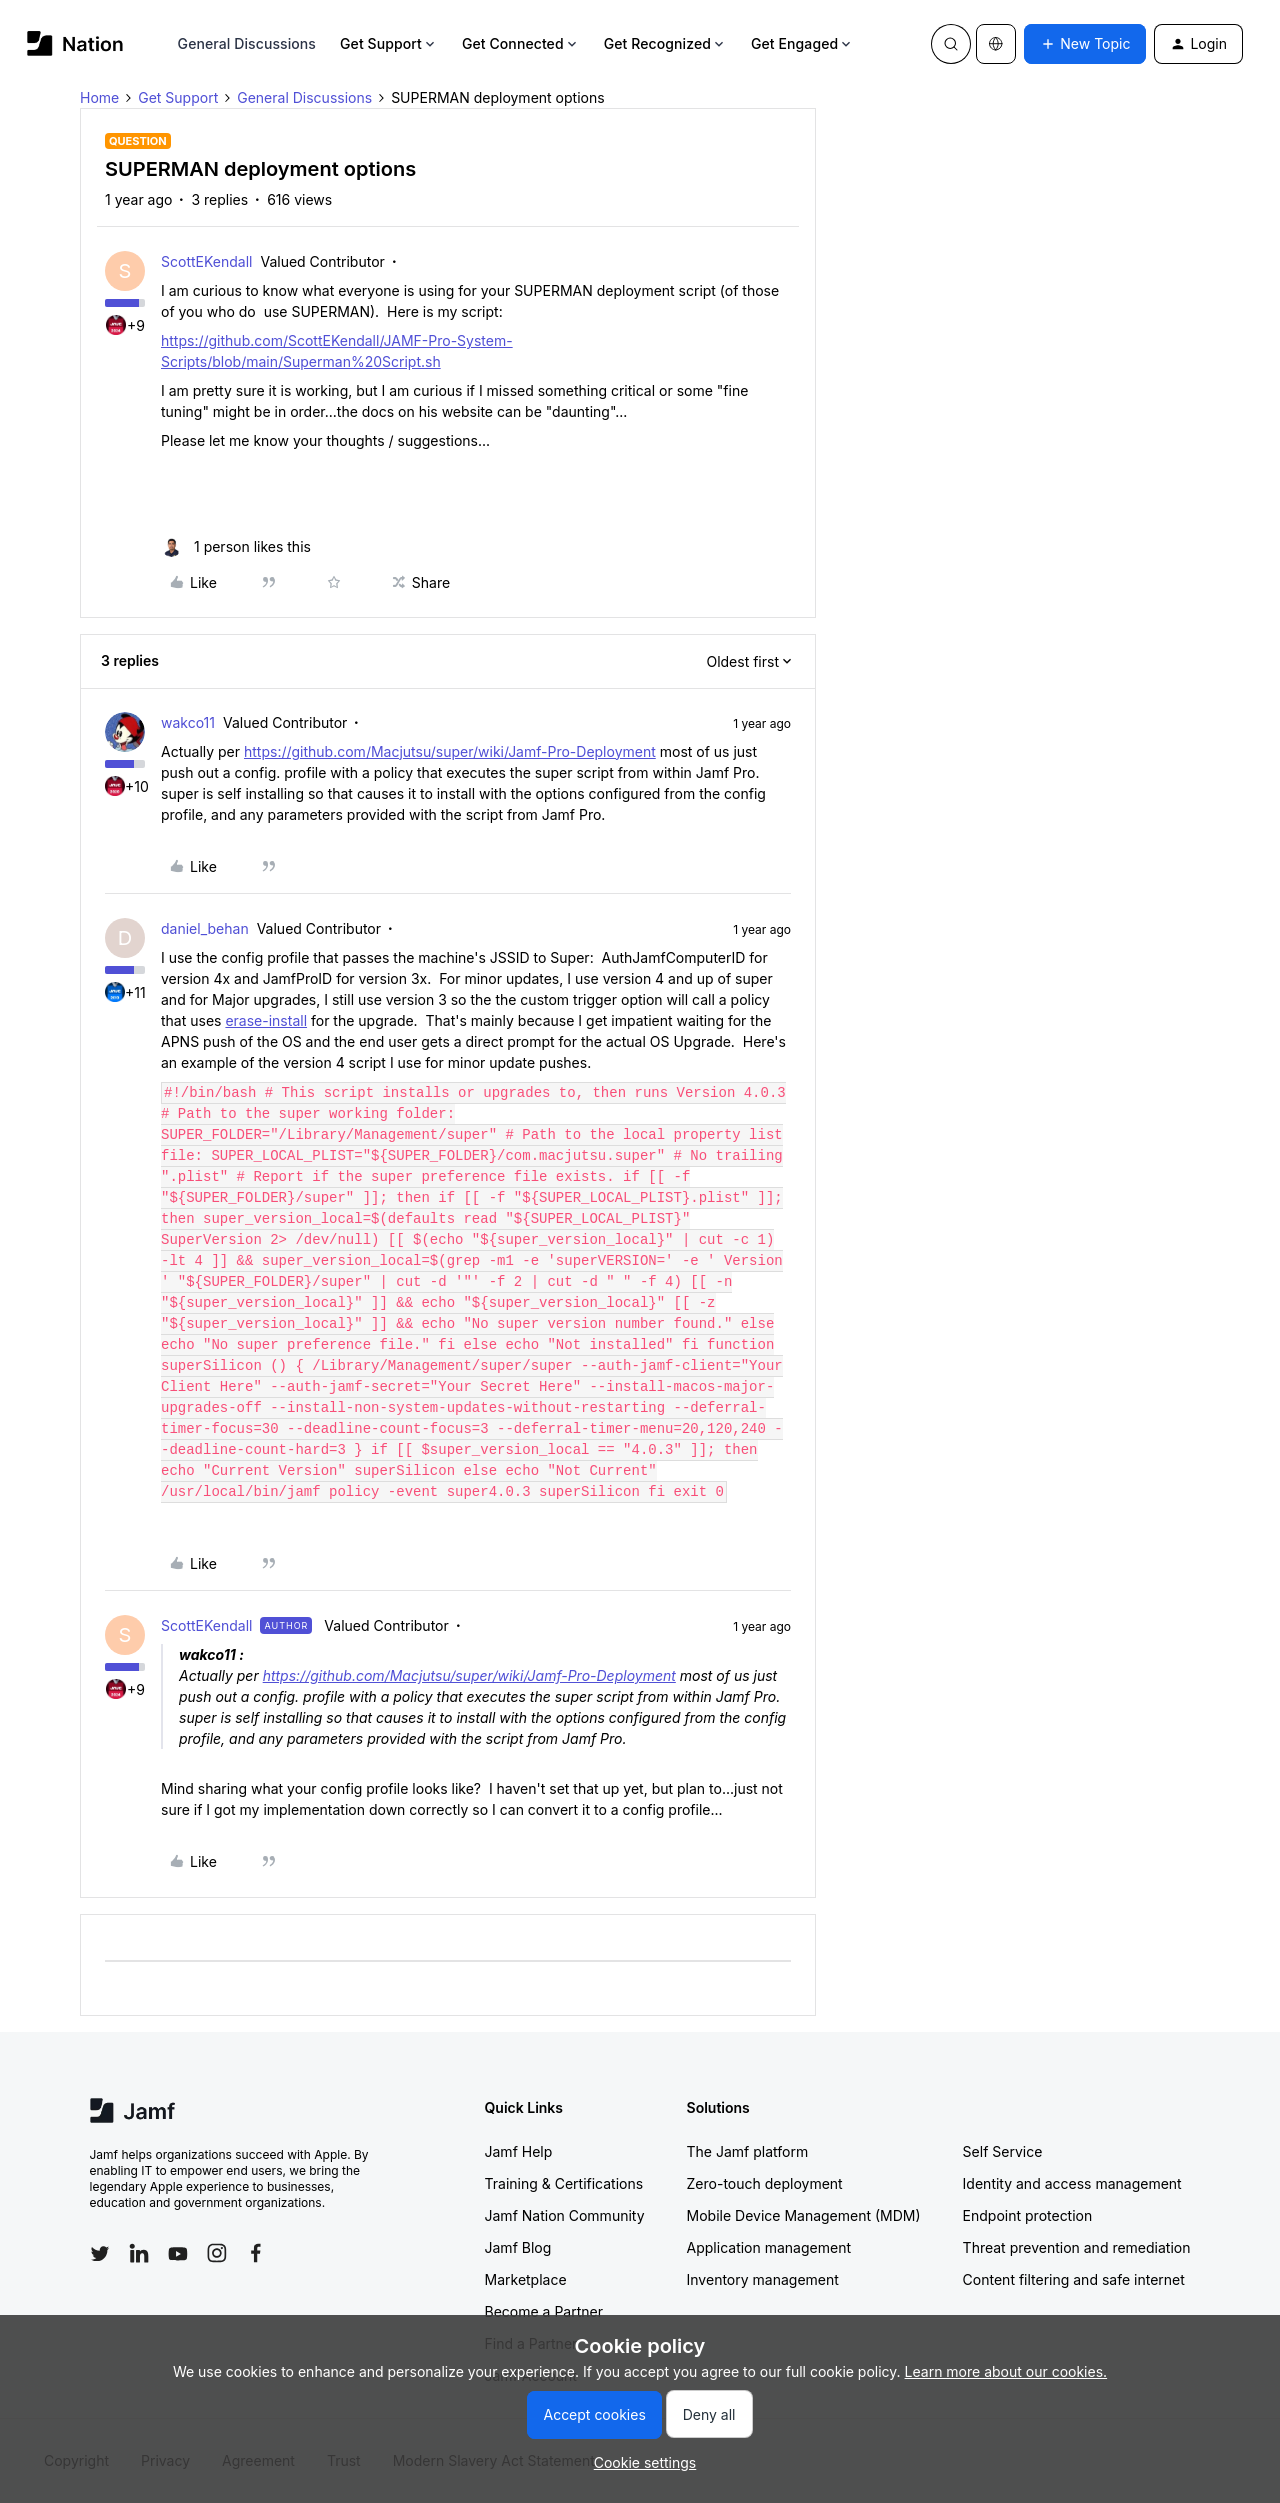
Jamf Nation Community (565, 2215)
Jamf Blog (518, 2247)
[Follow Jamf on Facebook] (256, 2253)
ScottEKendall (206, 261)
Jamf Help (519, 2151)
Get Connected (521, 43)
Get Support (389, 43)
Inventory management (763, 2279)
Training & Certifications (564, 2183)
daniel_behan (205, 928)
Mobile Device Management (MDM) (804, 2215)
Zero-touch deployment (765, 2183)
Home (99, 97)
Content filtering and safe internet (1074, 2279)
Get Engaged (802, 43)
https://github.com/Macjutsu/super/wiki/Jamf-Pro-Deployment (450, 751)
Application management (769, 2247)
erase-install (266, 1020)
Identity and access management (1072, 2183)
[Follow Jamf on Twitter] (100, 2254)
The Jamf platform (748, 2151)
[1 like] (236, 546)
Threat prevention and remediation (1077, 2247)
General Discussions (247, 43)
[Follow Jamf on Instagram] (217, 2253)
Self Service (1003, 2151)
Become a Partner (544, 2311)
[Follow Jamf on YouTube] (178, 2253)
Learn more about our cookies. (1006, 2371)
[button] (1085, 44)
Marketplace (526, 2279)
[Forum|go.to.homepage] (75, 43)
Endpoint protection (1028, 2215)
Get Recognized (665, 43)
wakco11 (188, 722)
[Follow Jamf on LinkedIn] (139, 2253)
